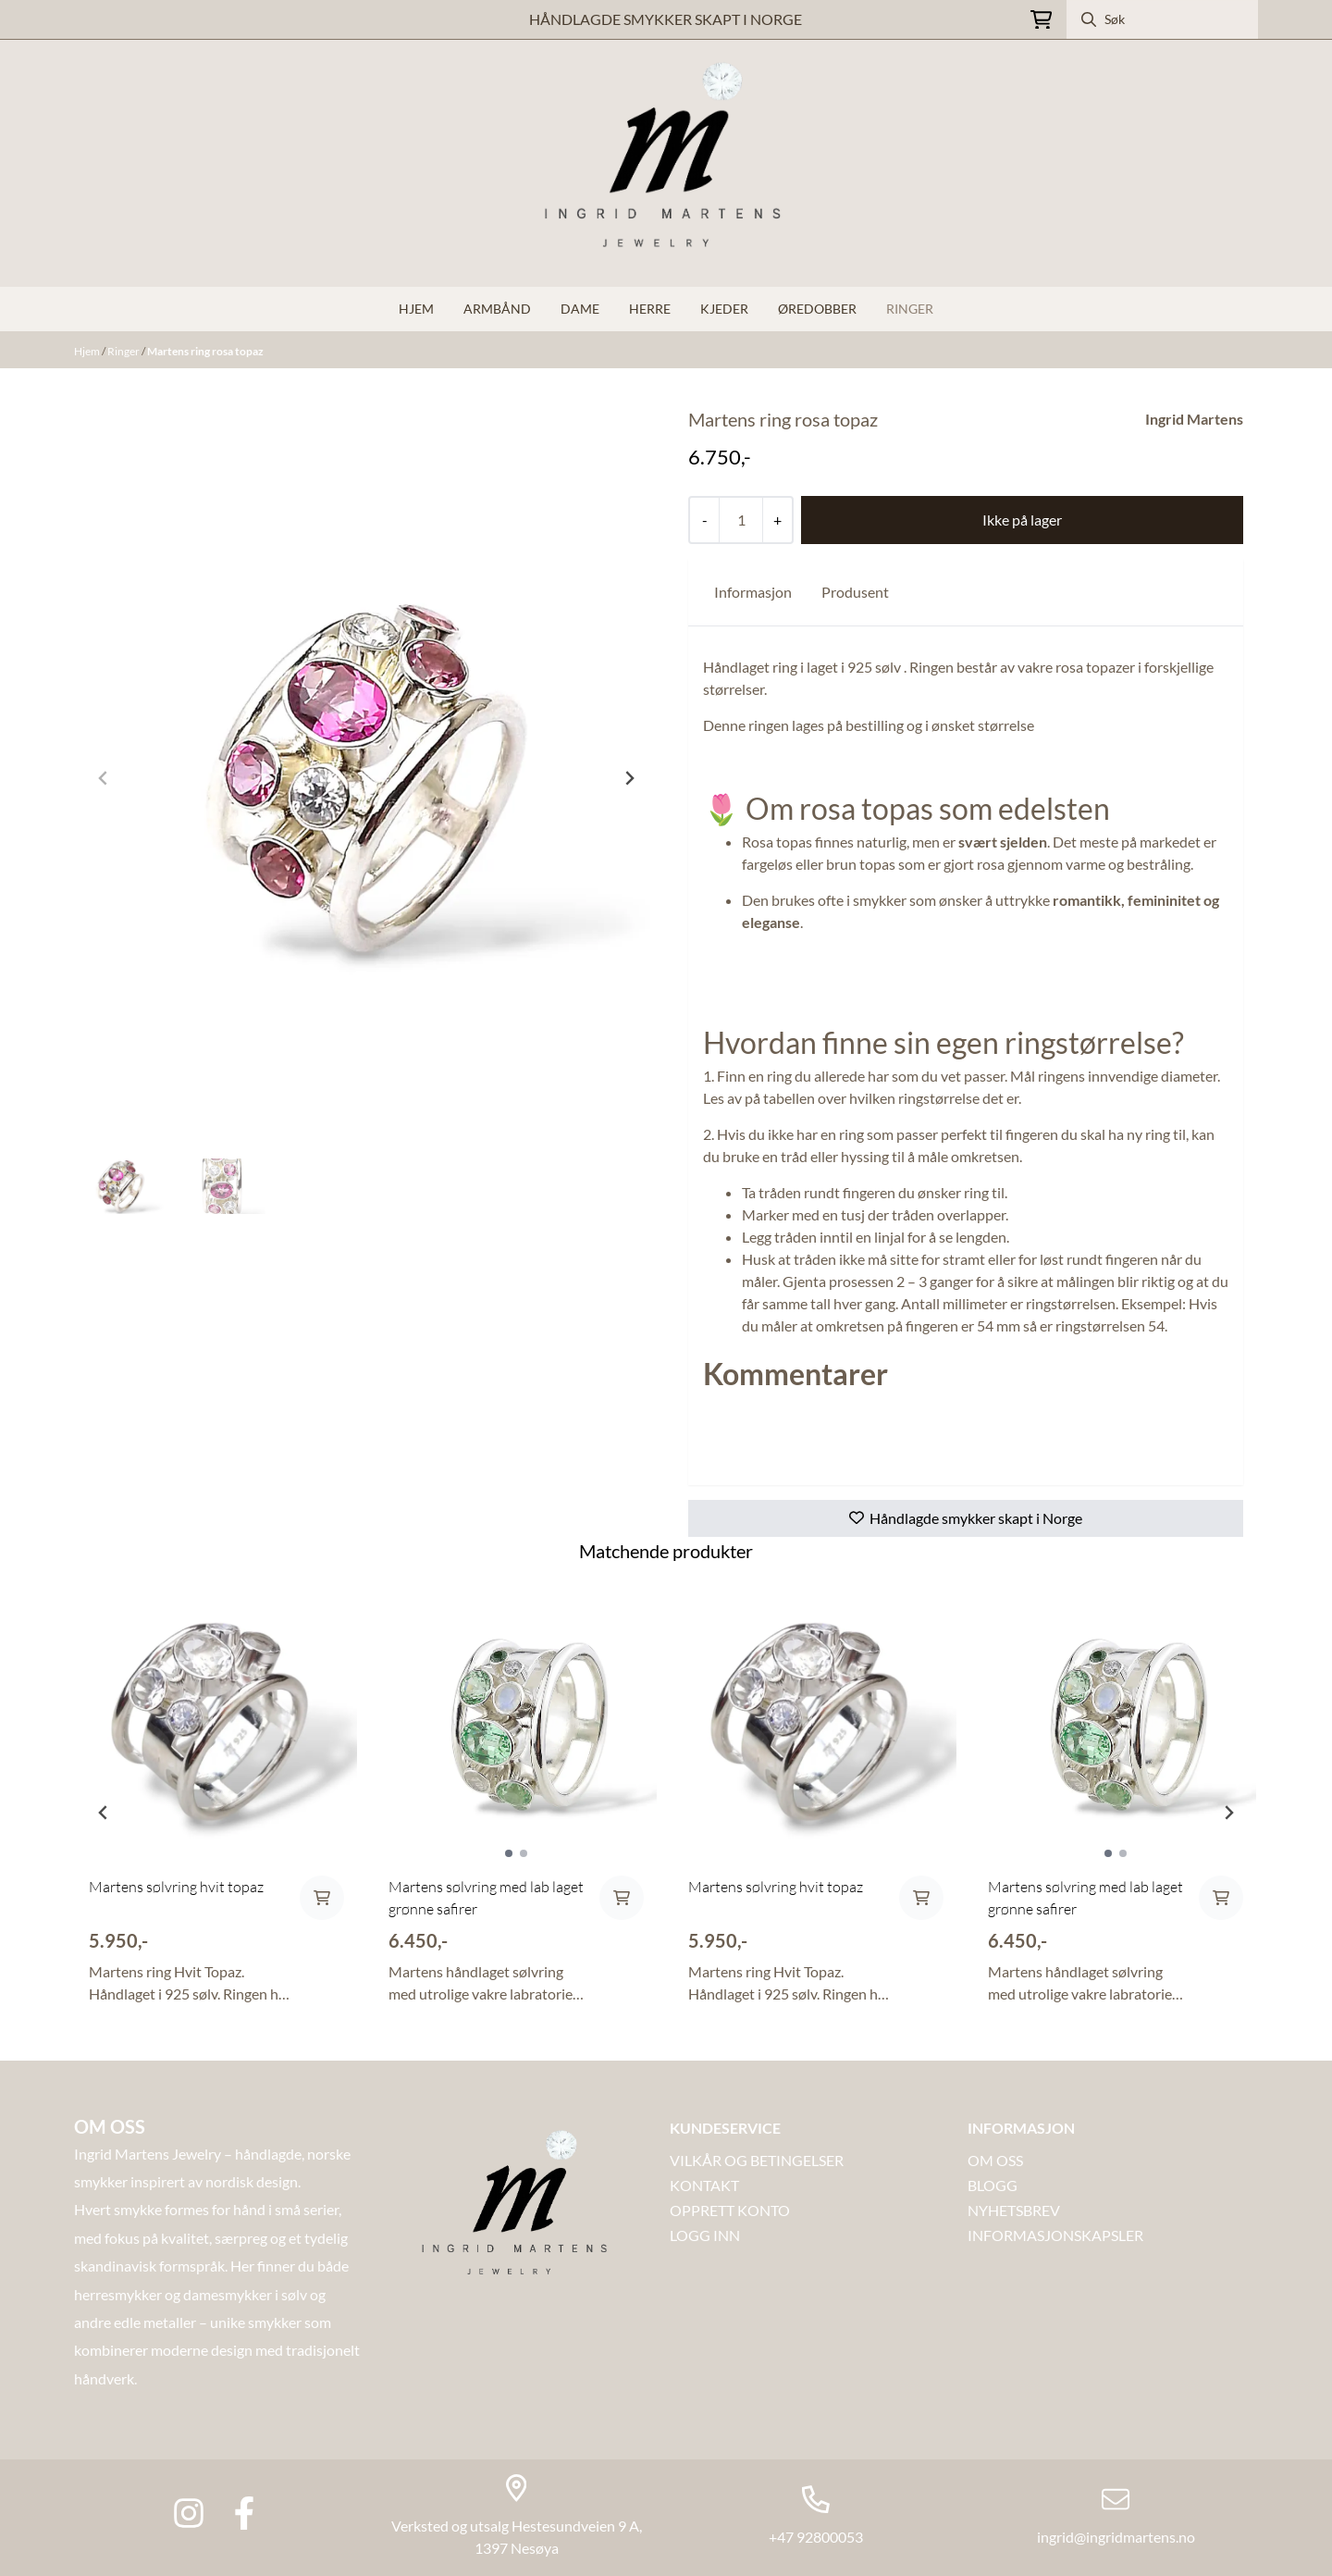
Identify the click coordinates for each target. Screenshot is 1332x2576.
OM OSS (995, 2160)
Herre (650, 308)
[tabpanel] (216, 1805)
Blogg (993, 2185)
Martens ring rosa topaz (205, 351)
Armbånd (497, 308)
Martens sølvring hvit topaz (176, 1886)
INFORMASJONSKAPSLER (1055, 2235)
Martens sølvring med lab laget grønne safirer (486, 1897)
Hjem (88, 351)
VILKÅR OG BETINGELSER (757, 2160)
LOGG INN (705, 2235)
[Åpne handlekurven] (1041, 20)
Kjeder (724, 308)
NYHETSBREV (1014, 2210)
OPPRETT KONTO (730, 2210)
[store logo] (666, 163)
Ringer (909, 308)
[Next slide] (629, 778)
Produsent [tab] (855, 592)
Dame (580, 308)
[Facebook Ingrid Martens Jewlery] (244, 2513)
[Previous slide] (103, 778)
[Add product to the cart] (322, 1898)
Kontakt (704, 2185)
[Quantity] (740, 520)
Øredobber (817, 308)
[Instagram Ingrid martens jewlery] (189, 2513)
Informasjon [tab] (753, 592)
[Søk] (1162, 19)
